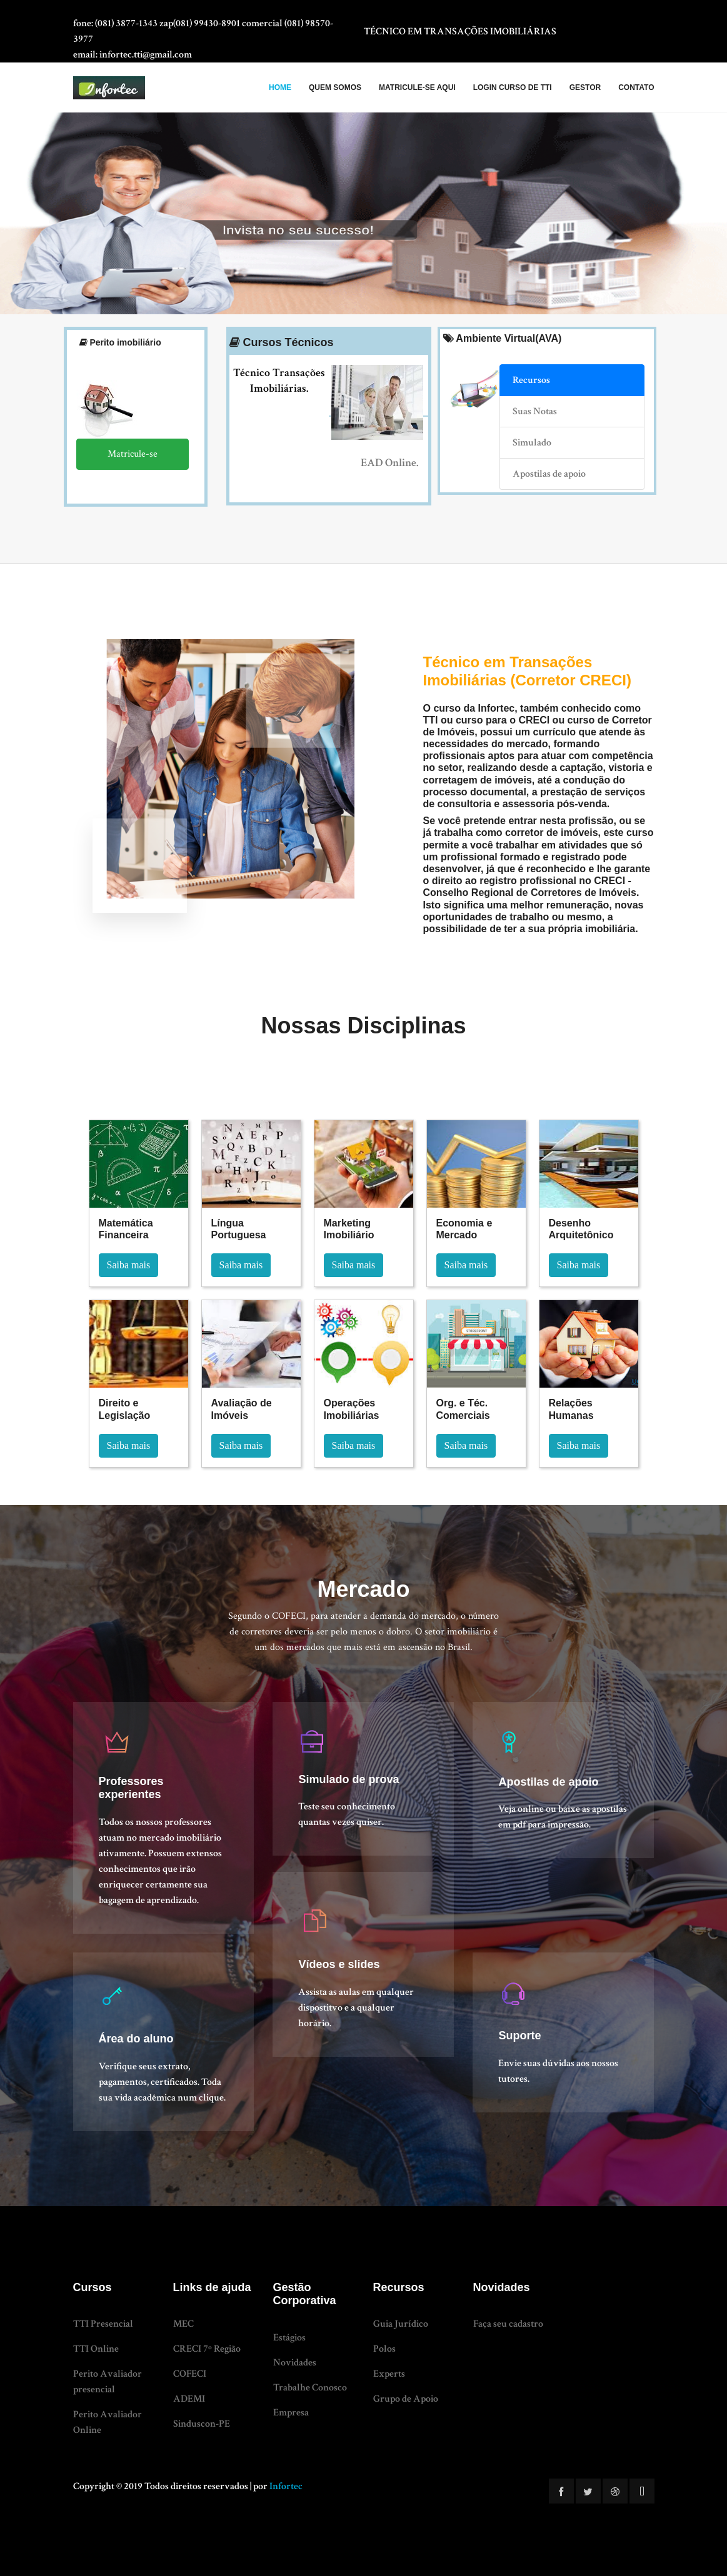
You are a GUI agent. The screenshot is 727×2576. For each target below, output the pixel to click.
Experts (389, 2373)
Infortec (286, 2486)
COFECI (189, 2373)
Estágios (289, 2337)
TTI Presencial (103, 2323)
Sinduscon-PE (201, 2423)
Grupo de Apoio (405, 2398)
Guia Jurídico (400, 2323)
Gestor (585, 87)
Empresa (291, 2412)
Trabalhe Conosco (310, 2387)
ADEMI (189, 2398)
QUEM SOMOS (335, 87)
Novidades (294, 2362)
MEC (183, 2323)
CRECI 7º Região (207, 2348)
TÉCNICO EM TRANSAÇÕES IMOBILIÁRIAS (460, 31)
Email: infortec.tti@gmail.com (132, 54)
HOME (280, 87)
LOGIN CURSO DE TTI (512, 87)
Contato (636, 87)
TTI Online (96, 2348)
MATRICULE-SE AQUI (417, 87)
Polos (384, 2348)
